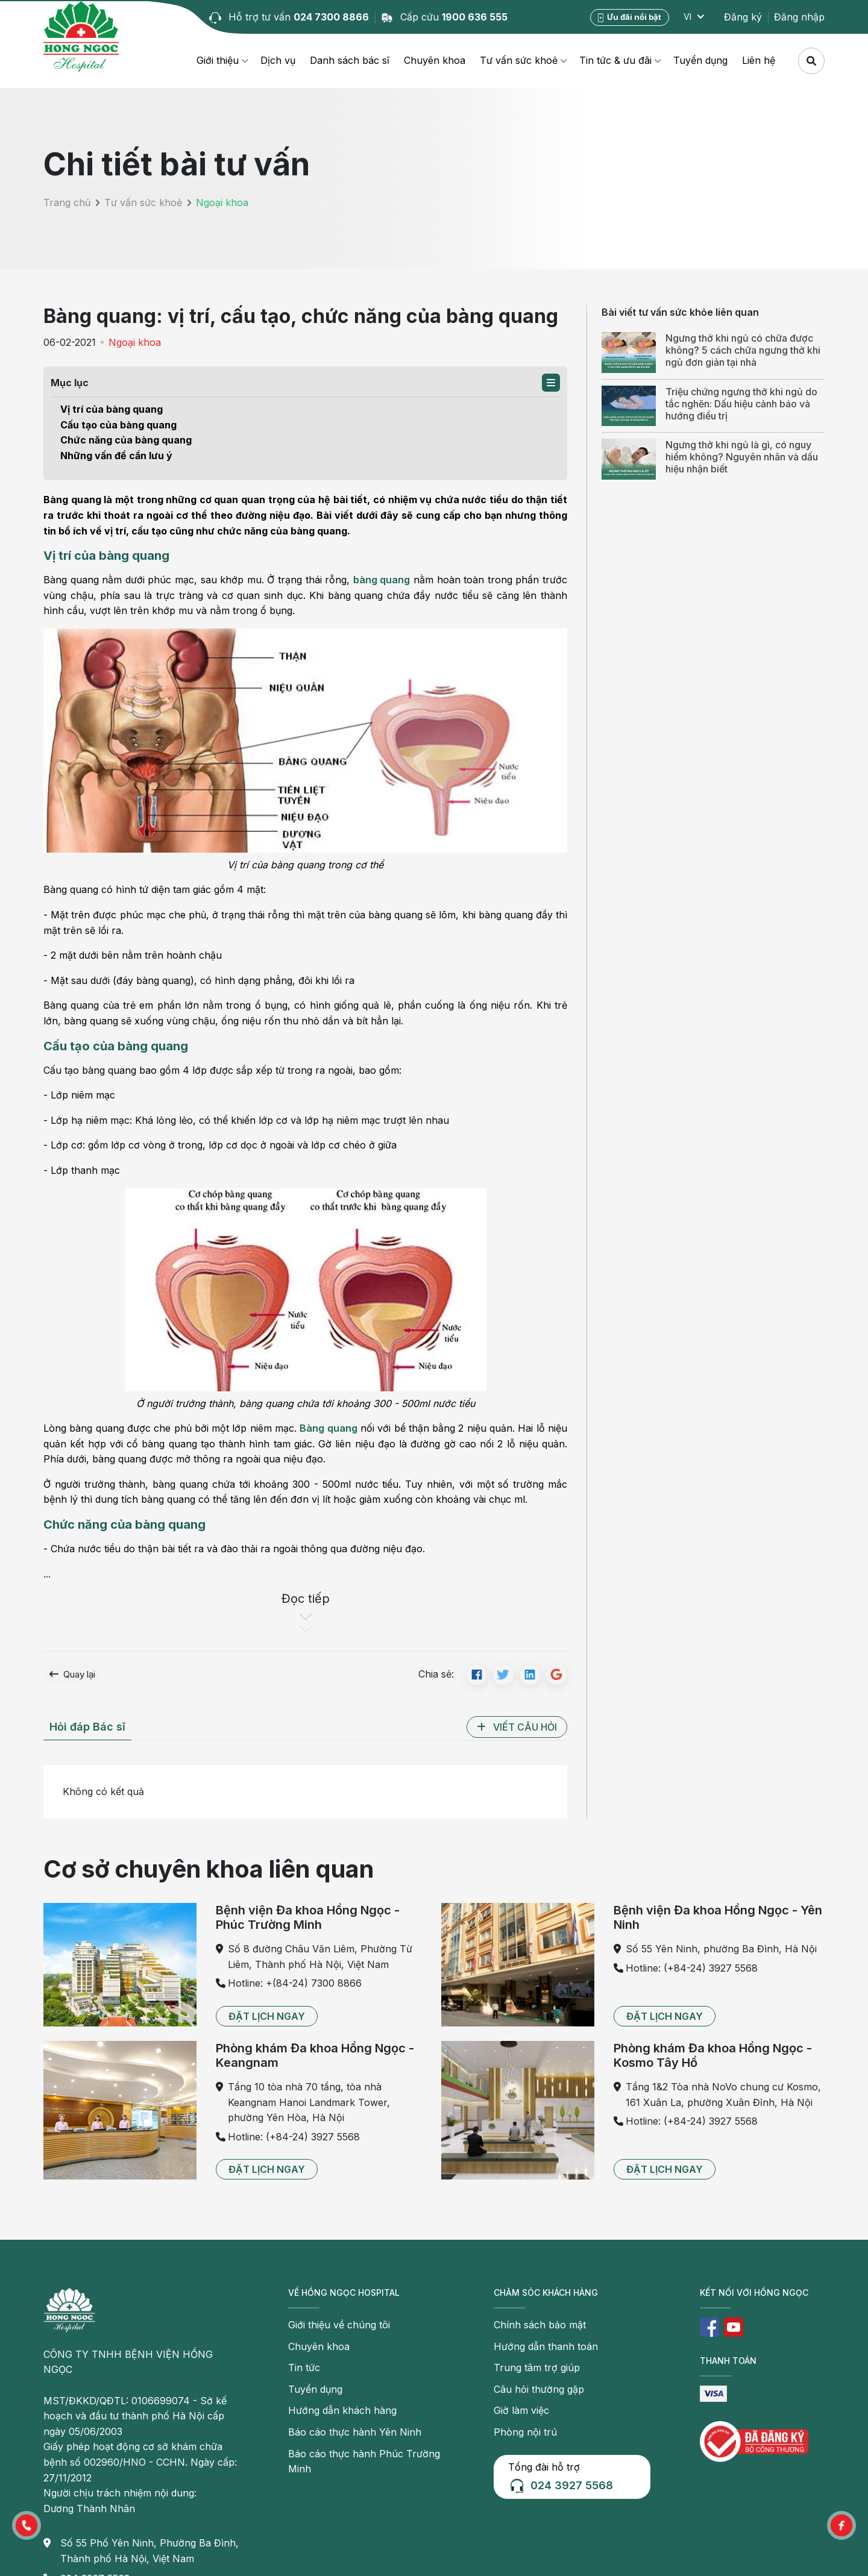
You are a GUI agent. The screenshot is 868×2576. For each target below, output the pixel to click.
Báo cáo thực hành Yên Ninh (354, 2434)
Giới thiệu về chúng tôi (339, 2327)
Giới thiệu (218, 60)
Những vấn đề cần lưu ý (116, 456)
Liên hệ (758, 60)
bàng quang (381, 580)
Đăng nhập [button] (799, 17)
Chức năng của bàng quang (126, 440)
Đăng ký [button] (743, 17)
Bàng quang (328, 1428)
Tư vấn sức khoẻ (519, 60)
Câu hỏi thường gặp (539, 2392)
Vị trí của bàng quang (111, 409)
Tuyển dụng (700, 60)
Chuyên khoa (434, 60)
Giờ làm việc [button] (521, 2413)
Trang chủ (66, 202)
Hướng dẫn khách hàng (342, 2413)
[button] (551, 383)
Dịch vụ (277, 60)
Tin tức (304, 2370)
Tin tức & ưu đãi (615, 60)
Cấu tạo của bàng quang (118, 425)
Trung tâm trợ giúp (537, 2370)
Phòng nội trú (525, 2434)
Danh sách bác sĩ (349, 60)
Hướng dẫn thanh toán (546, 2349)
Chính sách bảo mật (540, 2327)
